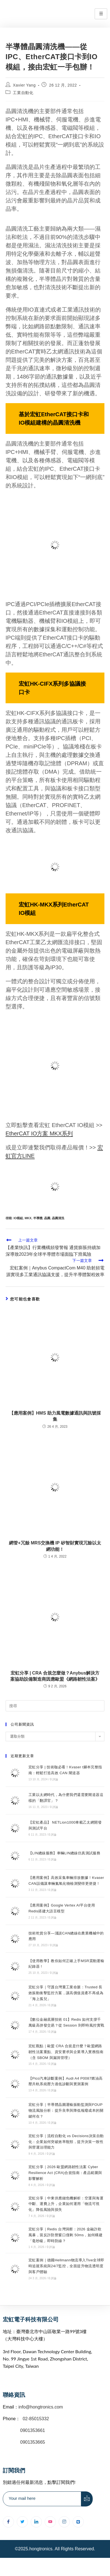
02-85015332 (36, 2418)
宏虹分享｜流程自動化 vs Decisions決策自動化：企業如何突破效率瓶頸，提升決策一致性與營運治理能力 (66, 2142)
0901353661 (32, 2430)
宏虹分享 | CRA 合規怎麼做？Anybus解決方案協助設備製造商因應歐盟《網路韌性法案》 (55, 1676)
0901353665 (32, 2442)
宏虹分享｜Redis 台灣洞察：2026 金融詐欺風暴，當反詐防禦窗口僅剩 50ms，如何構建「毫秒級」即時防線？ (65, 2235)
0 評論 (54, 1779)
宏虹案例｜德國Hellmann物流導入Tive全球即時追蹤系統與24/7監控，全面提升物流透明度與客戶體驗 (66, 2266)
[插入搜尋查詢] (55, 1705)
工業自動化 (23, 92)
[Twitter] (22, 2521)
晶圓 (47, 1218)
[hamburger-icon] (101, 13)
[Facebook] (8, 2521)
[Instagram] (64, 2521)
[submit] (87, 2498)
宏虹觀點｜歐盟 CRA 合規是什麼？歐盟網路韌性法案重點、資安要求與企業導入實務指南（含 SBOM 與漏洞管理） (65, 2052)
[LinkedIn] (36, 2521)
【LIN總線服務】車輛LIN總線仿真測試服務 (64, 1853)
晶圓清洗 (58, 1218)
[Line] (78, 2521)
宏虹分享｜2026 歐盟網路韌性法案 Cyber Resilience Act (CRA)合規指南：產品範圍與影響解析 (65, 2173)
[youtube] (50, 2521)
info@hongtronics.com (40, 2407)
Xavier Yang (24, 85)
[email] (42, 2498)
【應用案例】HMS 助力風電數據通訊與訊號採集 (55, 1416)
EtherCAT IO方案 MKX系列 (39, 1133)
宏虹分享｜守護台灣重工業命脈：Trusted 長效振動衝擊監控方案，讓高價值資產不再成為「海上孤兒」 (65, 1993)
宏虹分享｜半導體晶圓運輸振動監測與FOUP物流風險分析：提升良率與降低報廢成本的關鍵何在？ (65, 2110)
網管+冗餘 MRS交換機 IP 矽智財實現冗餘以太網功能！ (55, 1546)
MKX (28, 1218)
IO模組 (18, 1218)
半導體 (37, 1218)
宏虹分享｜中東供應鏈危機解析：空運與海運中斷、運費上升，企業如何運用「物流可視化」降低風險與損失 (65, 2204)
